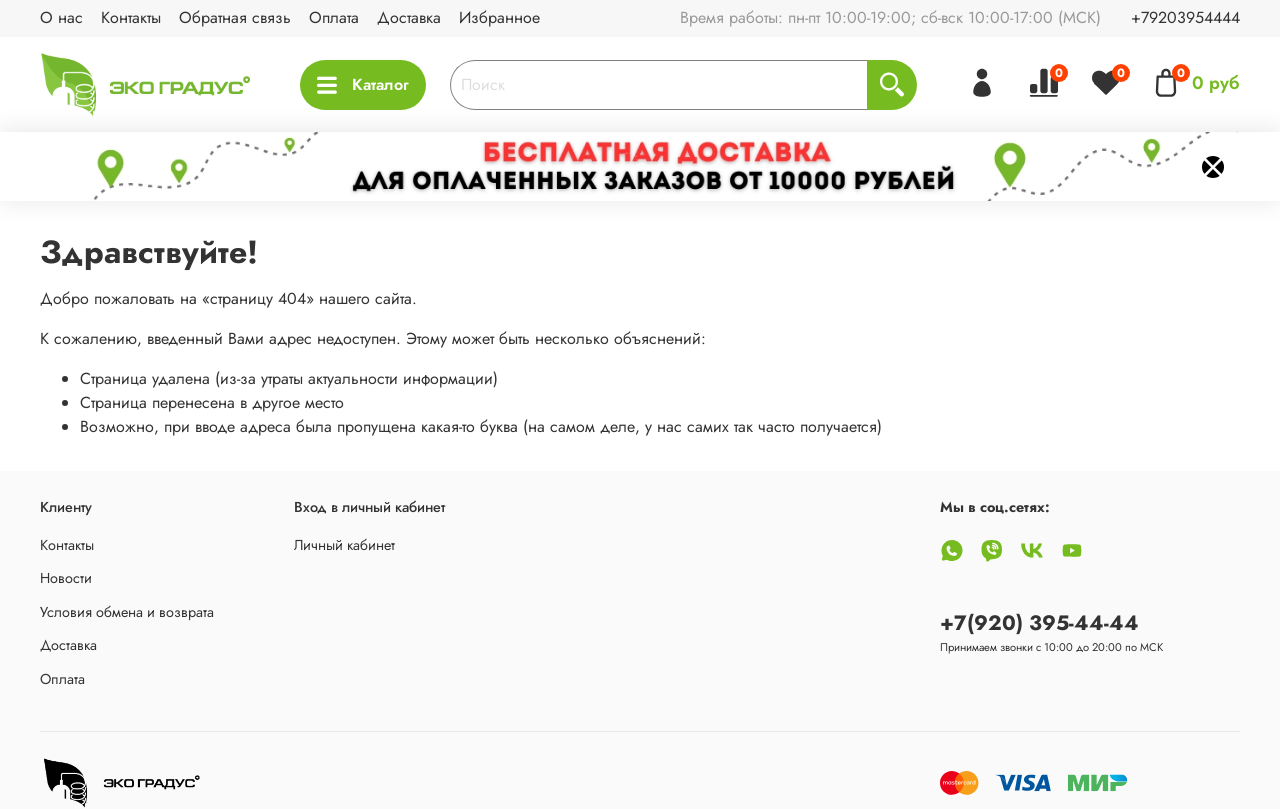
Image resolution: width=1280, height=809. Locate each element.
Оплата (334, 17)
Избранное (499, 17)
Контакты (131, 17)
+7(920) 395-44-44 (1039, 623)
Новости (66, 578)
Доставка (409, 17)
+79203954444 (1185, 17)
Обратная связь (235, 17)
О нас (61, 17)
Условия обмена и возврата (127, 612)
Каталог (363, 84)
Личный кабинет (344, 545)
